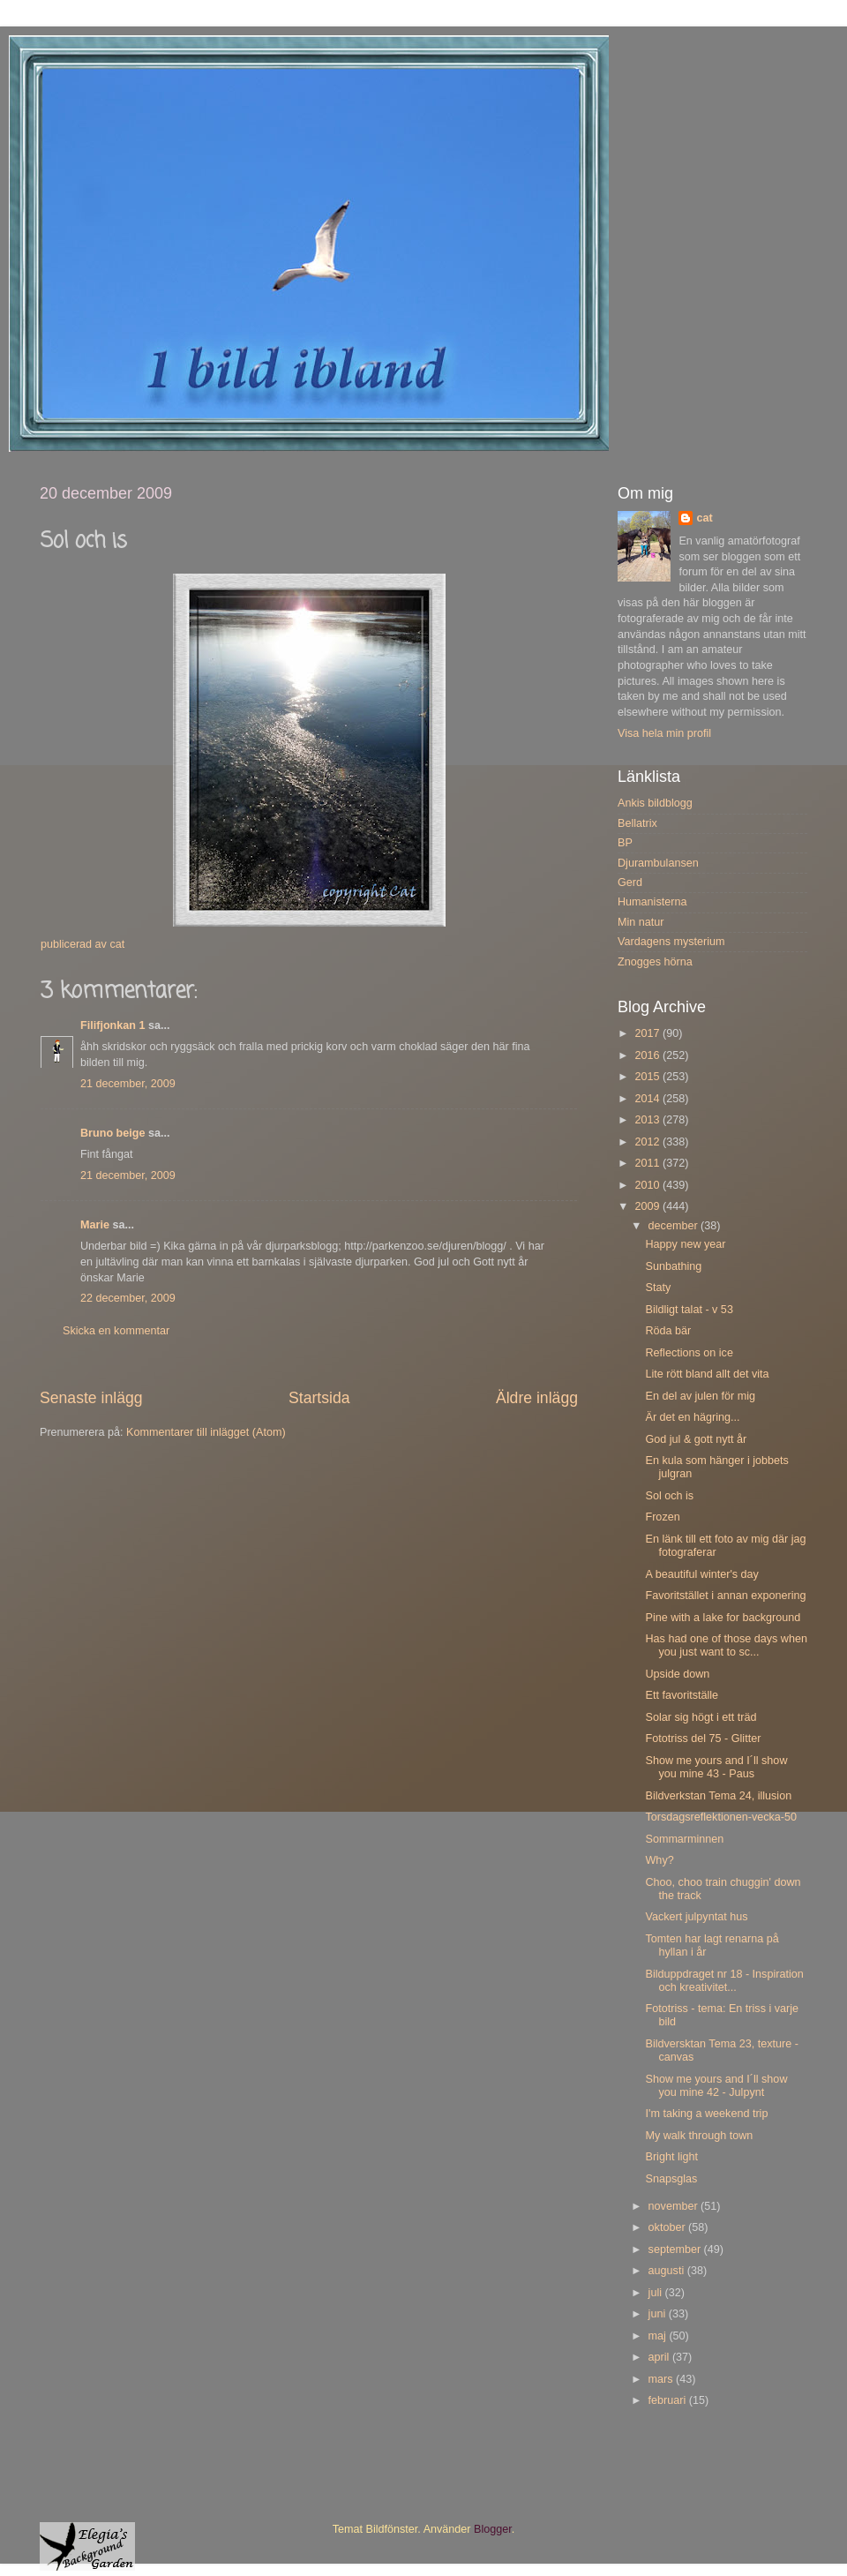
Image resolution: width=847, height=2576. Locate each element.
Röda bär (668, 1331)
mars (662, 2379)
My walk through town (699, 2135)
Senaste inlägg (91, 1398)
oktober (668, 2227)
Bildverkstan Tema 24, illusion (718, 1796)
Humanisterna (652, 902)
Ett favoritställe (681, 1695)
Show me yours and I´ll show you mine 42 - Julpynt (716, 2086)
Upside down (677, 1674)
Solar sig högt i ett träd (700, 1717)
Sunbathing (673, 1266)
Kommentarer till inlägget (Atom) (206, 1432)
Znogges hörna (655, 962)
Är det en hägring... (692, 1417)
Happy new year (685, 1244)
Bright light (671, 2157)
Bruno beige (112, 1133)
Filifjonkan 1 (112, 1025)
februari (668, 2400)
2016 (648, 1055)
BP (625, 843)
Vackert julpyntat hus (696, 1917)
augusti (667, 2270)
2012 (648, 1142)
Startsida (319, 1398)
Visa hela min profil (664, 733)
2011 (648, 1163)
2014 (648, 1099)
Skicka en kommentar (116, 1331)
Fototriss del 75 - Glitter (703, 1738)
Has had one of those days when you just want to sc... (725, 1645)
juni (658, 2314)
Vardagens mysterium (671, 941)
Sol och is (669, 1496)
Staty (658, 1287)
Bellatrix (637, 823)
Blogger (493, 2529)
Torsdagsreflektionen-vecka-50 (721, 1817)
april (660, 2357)
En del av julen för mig (700, 1396)
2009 (648, 1206)
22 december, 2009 (128, 1298)
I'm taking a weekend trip (706, 2113)
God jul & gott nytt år (695, 1439)
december (674, 1226)
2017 (648, 1033)
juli (656, 2293)
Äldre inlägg (537, 1398)
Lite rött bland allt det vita (706, 1374)
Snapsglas (671, 2179)
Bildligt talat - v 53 (688, 1309)
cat (704, 518)
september (676, 2249)
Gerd (630, 882)
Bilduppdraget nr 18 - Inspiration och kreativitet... (724, 1981)
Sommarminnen (684, 1839)
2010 (648, 1185)
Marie (94, 1225)
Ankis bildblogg (655, 803)
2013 (648, 1120)
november (674, 2206)
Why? (659, 1860)
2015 (648, 1076)
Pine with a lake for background (722, 1617)
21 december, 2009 (128, 1084)
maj (659, 2336)
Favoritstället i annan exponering (725, 1595)
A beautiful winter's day (701, 1574)
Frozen (662, 1517)
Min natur (641, 922)
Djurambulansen (658, 863)
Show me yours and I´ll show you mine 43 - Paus (716, 1767)
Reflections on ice (688, 1353)
